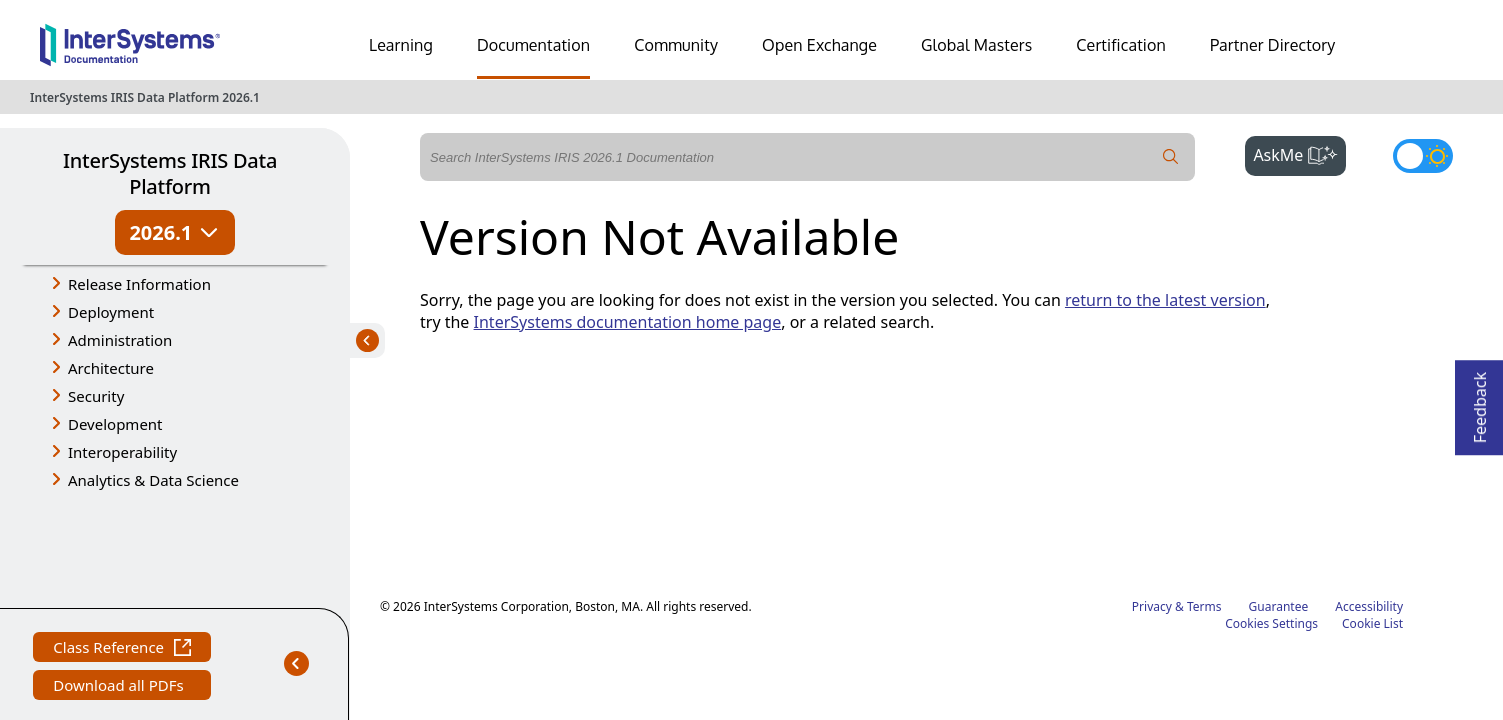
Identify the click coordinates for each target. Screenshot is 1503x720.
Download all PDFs (120, 578)
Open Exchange (819, 45)
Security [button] (96, 396)
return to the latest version (1165, 300)
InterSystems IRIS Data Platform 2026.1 (145, 97)
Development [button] (115, 424)
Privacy (1152, 457)
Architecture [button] (111, 368)
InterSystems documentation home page (628, 322)
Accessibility (1369, 457)
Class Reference (122, 540)
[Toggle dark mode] (1423, 156)
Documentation (533, 45)
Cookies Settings (1271, 475)
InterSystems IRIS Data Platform (170, 173)
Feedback (1480, 401)
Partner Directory (1273, 45)
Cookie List (1372, 474)
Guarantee (1279, 457)
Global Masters (976, 45)
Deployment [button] (111, 312)
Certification (1121, 45)
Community (676, 45)
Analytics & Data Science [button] (153, 480)
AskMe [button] (1299, 153)
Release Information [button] (139, 284)
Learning (401, 45)
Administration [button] (120, 340)
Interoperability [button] (122, 452)
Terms (1204, 457)
